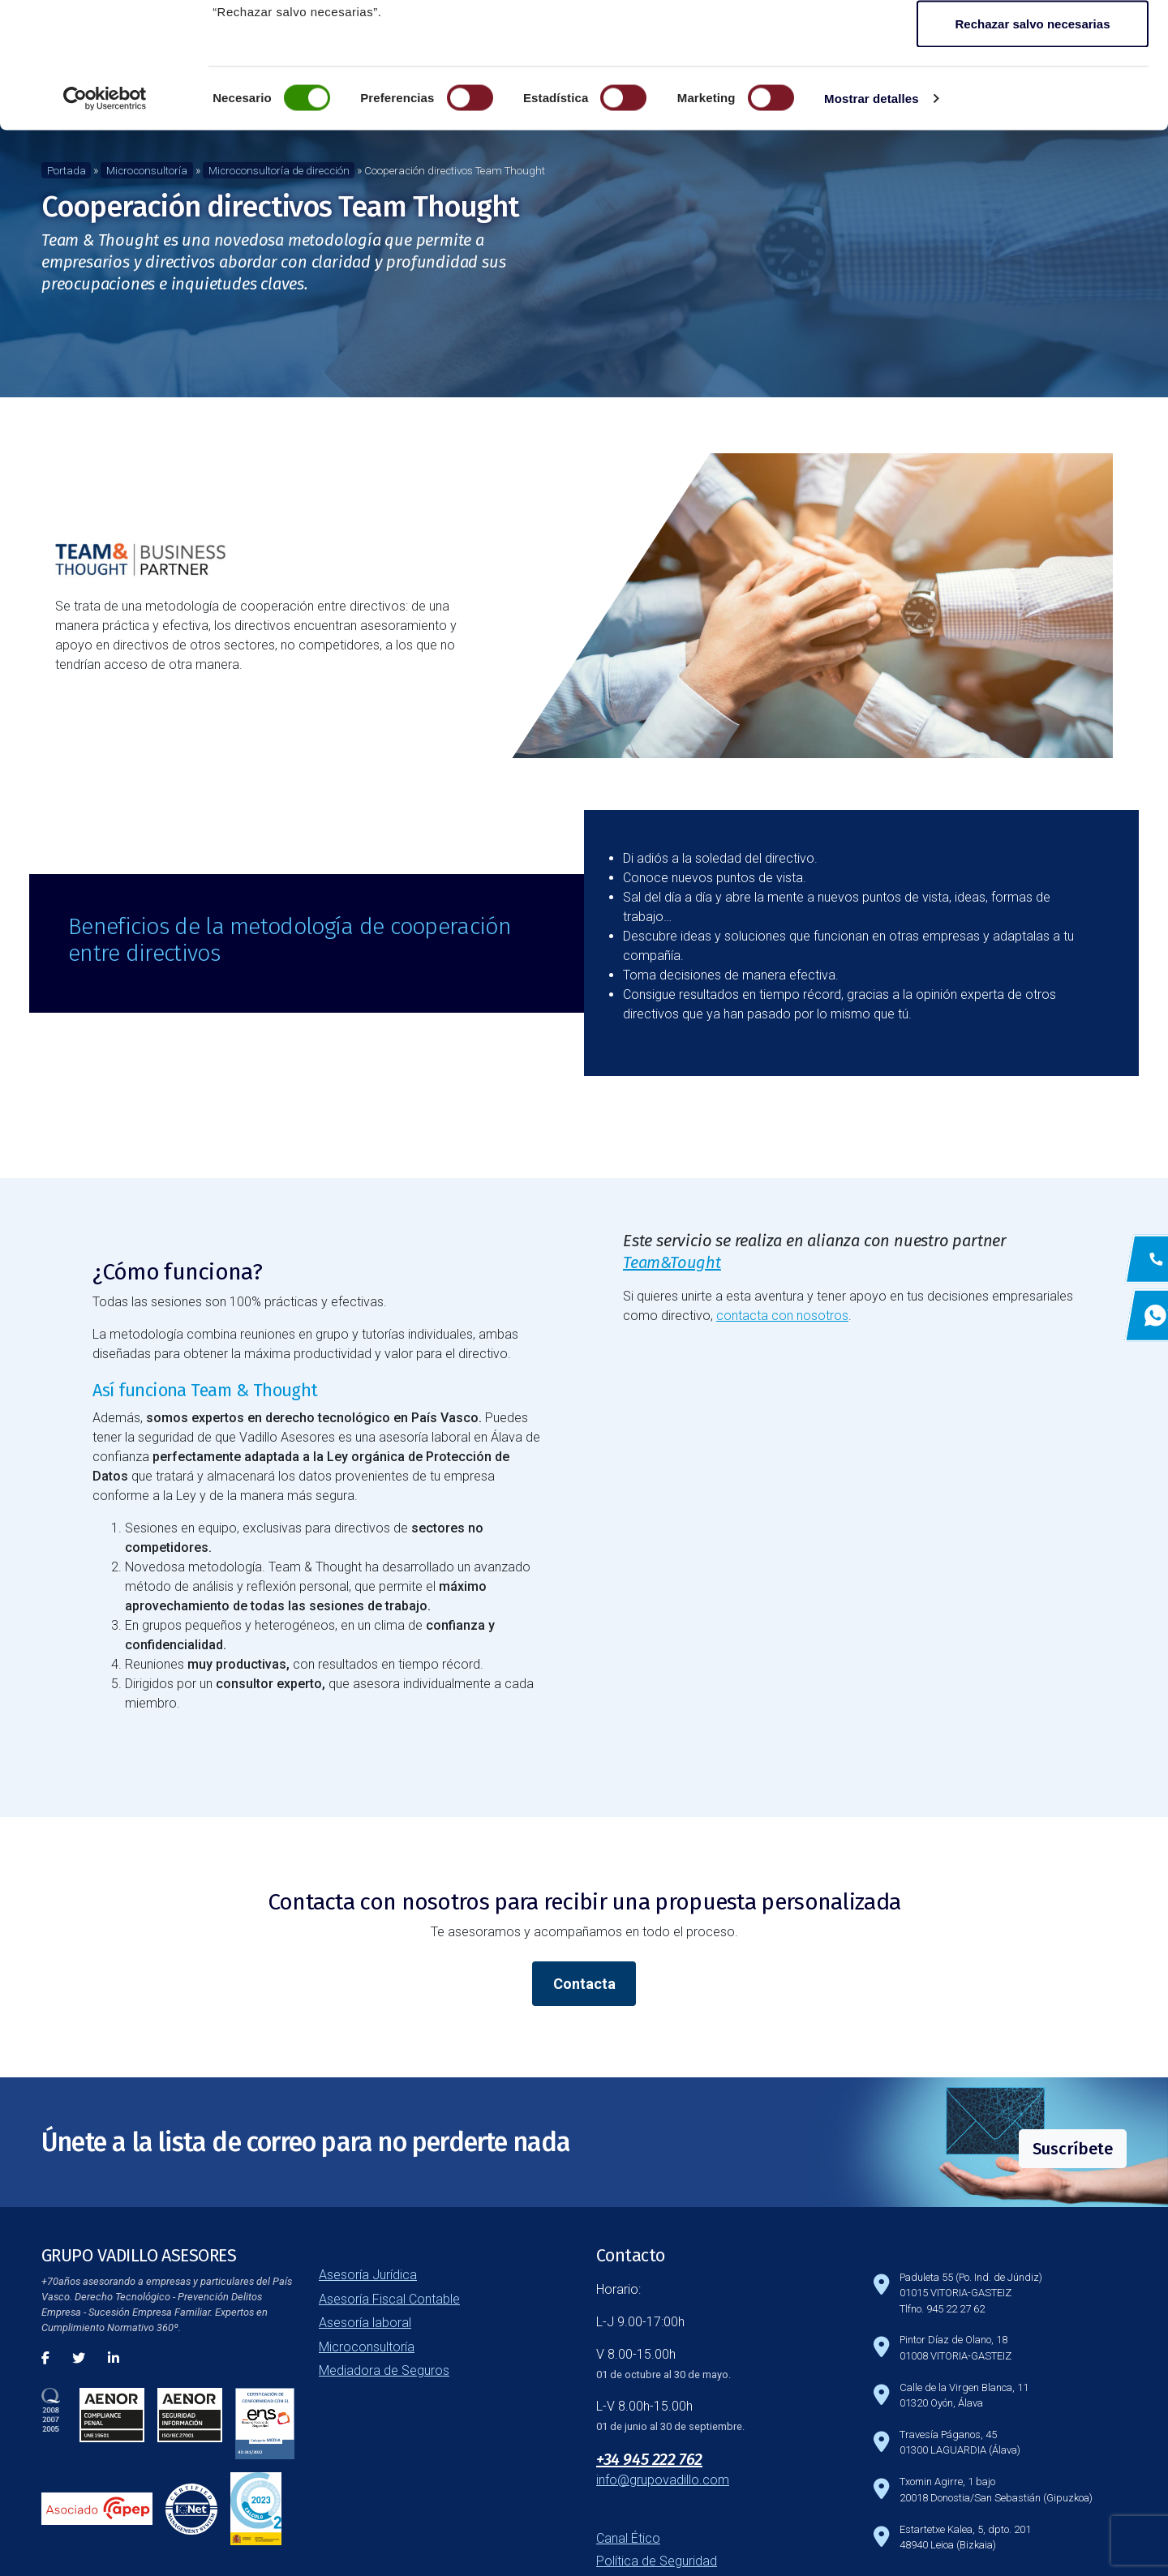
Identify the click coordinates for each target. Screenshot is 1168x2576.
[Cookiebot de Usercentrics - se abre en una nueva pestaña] (105, 224)
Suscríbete (1073, 2148)
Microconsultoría (366, 2347)
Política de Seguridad (656, 2561)
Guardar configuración (1032, 96)
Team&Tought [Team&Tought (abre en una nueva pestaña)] (672, 1262)
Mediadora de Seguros (384, 2370)
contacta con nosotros (782, 1315)
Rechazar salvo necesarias (1032, 149)
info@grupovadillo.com (662, 2480)
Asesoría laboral (365, 2322)
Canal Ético (628, 2538)
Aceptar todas (1032, 42)
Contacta (584, 1983)
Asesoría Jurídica (368, 2274)
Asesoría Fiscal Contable (389, 2299)
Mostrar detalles (871, 223)
